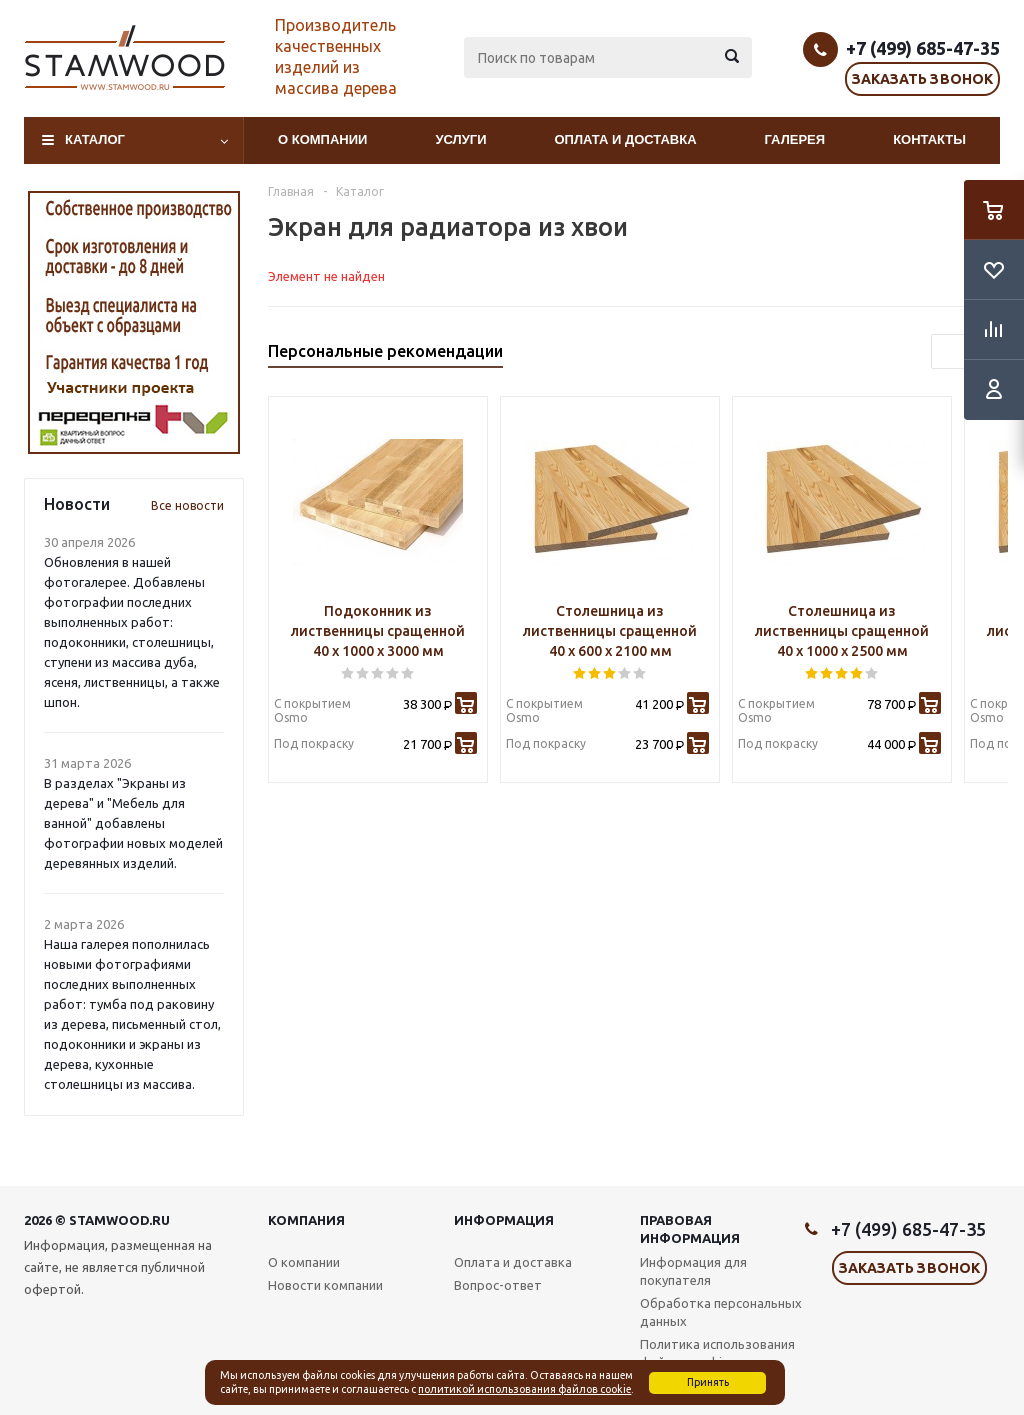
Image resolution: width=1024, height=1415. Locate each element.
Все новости (187, 505)
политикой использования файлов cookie (524, 1389)
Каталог (95, 139)
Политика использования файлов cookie (717, 1353)
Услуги (460, 139)
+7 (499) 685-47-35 (923, 48)
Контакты (929, 139)
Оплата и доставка (626, 139)
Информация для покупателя (693, 1271)
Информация (504, 1220)
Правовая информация (690, 1229)
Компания (306, 1220)
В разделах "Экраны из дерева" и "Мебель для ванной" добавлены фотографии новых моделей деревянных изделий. (133, 823)
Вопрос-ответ (498, 1285)
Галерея (795, 139)
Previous (948, 351)
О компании (322, 139)
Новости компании (325, 1285)
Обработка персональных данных (721, 1312)
